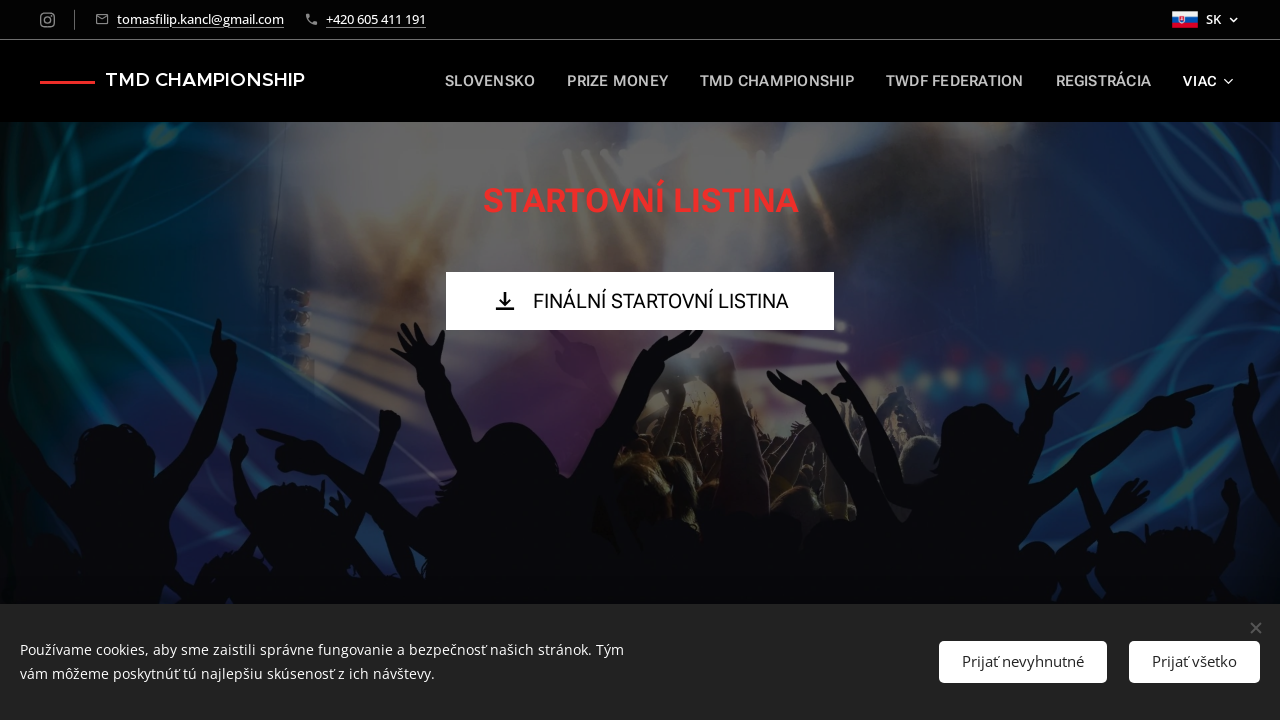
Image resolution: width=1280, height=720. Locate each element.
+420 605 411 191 (376, 19)
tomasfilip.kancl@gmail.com (200, 19)
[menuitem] (493, 81)
